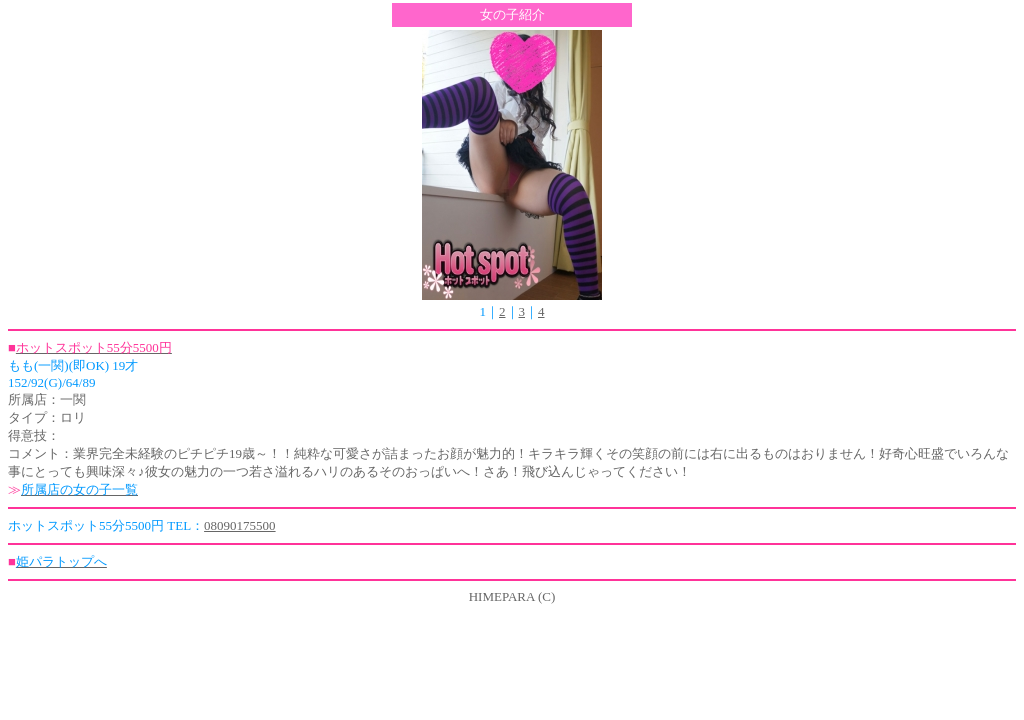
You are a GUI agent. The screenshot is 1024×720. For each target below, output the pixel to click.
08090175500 (240, 525)
